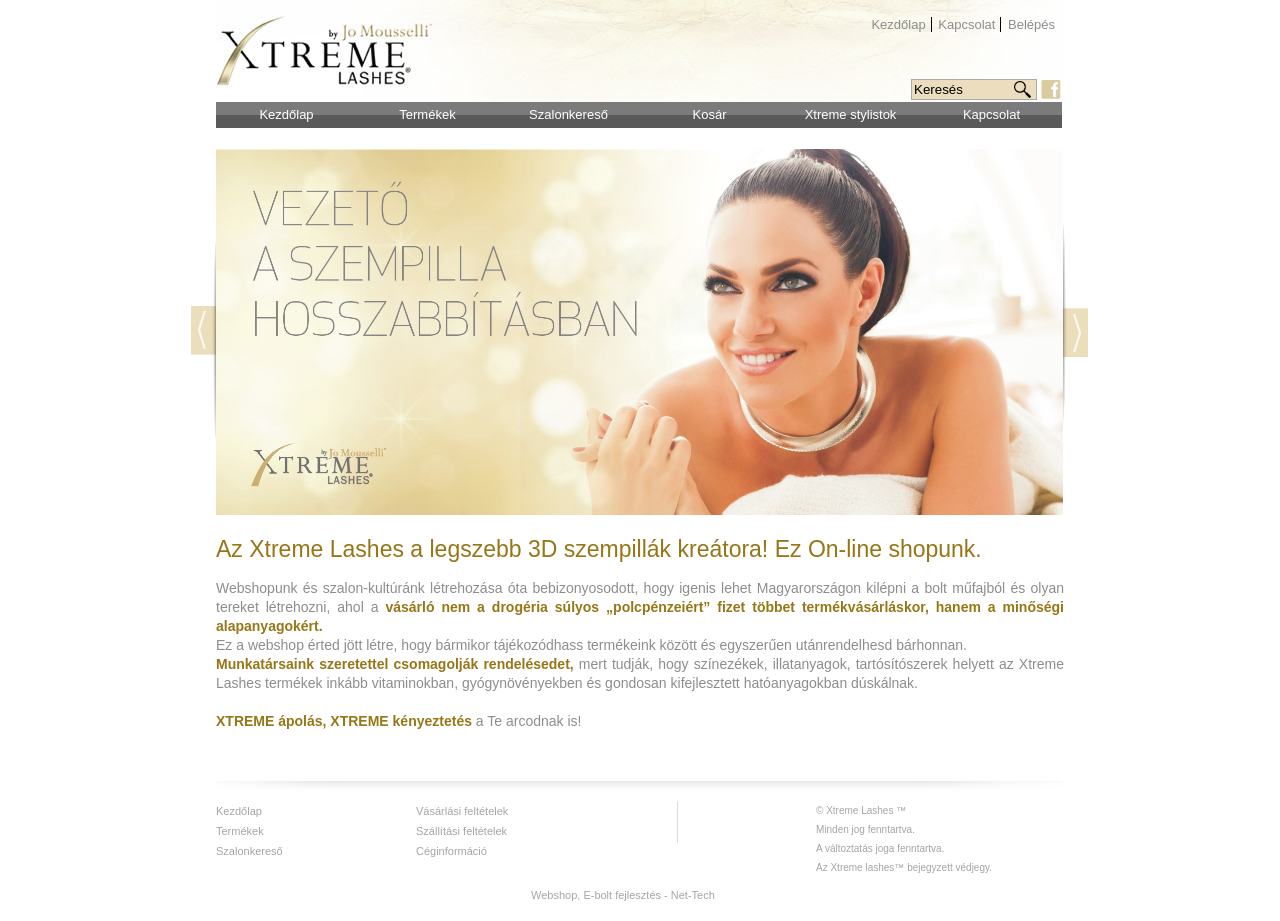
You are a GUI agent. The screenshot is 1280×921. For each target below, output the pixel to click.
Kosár (710, 114)
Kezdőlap (898, 24)
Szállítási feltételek (461, 831)
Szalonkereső (568, 114)
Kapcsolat (966, 24)
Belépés (1031, 24)
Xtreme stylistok (851, 114)
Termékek (427, 114)
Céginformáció (451, 851)
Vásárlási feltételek (462, 811)
